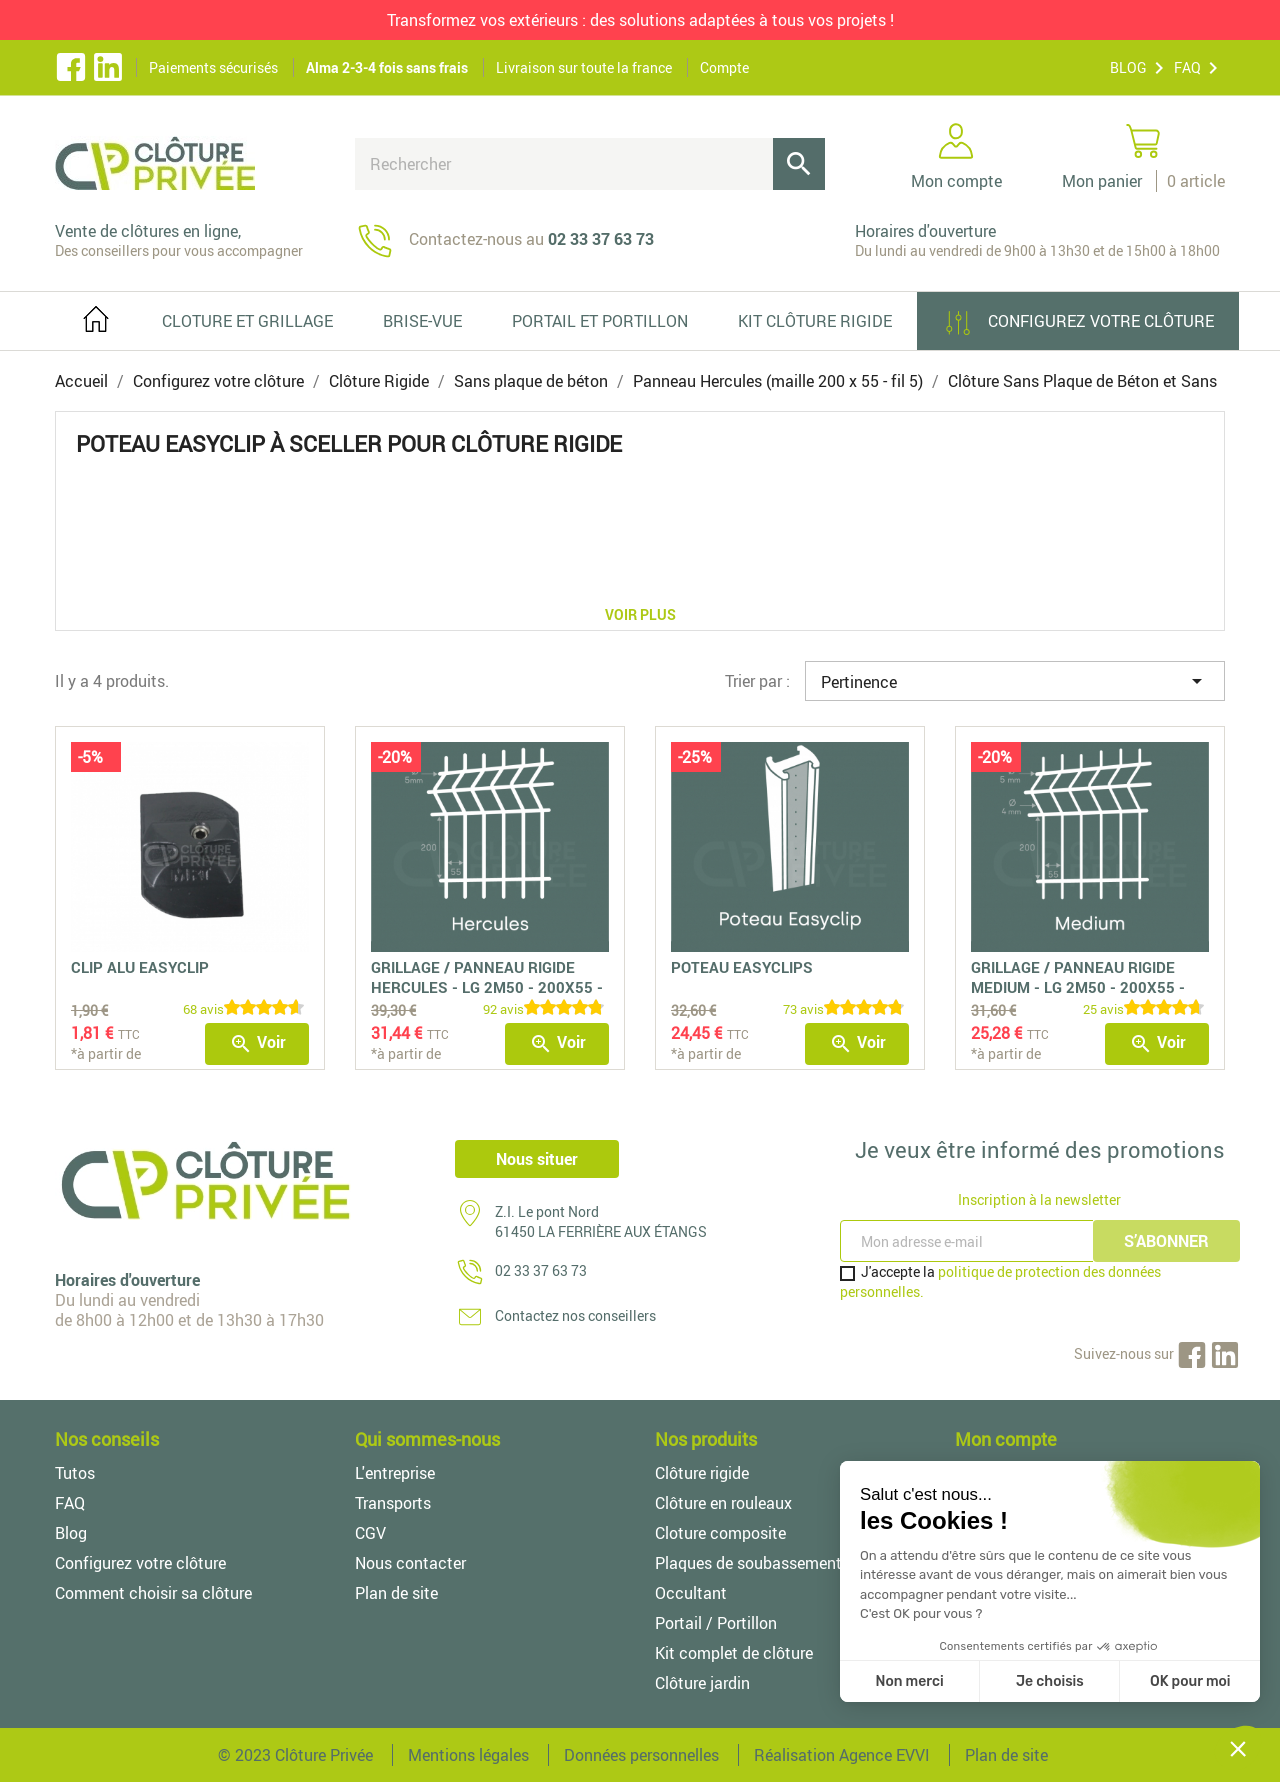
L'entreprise (395, 1473)
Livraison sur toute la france (584, 67)
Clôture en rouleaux (723, 1503)
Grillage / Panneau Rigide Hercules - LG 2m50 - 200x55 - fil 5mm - (487, 987)
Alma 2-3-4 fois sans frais (387, 67)
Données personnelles (641, 1755)
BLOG (1128, 67)
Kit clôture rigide (815, 321)
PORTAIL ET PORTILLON (600, 321)
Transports (393, 1503)
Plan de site (396, 1593)
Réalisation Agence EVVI (842, 1755)
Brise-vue (422, 321)
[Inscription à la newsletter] (969, 1241)
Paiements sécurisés (213, 67)
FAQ (1187, 67)
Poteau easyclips (742, 967)
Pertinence (1015, 681)
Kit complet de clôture (734, 1653)
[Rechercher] (590, 164)
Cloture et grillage (247, 321)
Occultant (691, 1593)
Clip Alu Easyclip (140, 967)
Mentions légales (468, 1755)
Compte (724, 67)
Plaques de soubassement (748, 1563)
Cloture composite (720, 1533)
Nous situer (537, 1159)
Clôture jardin (702, 1683)
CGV (370, 1533)
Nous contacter (410, 1563)
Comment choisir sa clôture (153, 1593)
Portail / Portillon (716, 1623)
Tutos (75, 1473)
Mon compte (1006, 1439)
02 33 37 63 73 (541, 1270)
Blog (71, 1533)
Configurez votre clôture (1078, 323)
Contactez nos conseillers (575, 1315)
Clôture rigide (702, 1473)
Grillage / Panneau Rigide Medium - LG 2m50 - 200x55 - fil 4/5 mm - (1078, 987)
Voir (257, 1043)
